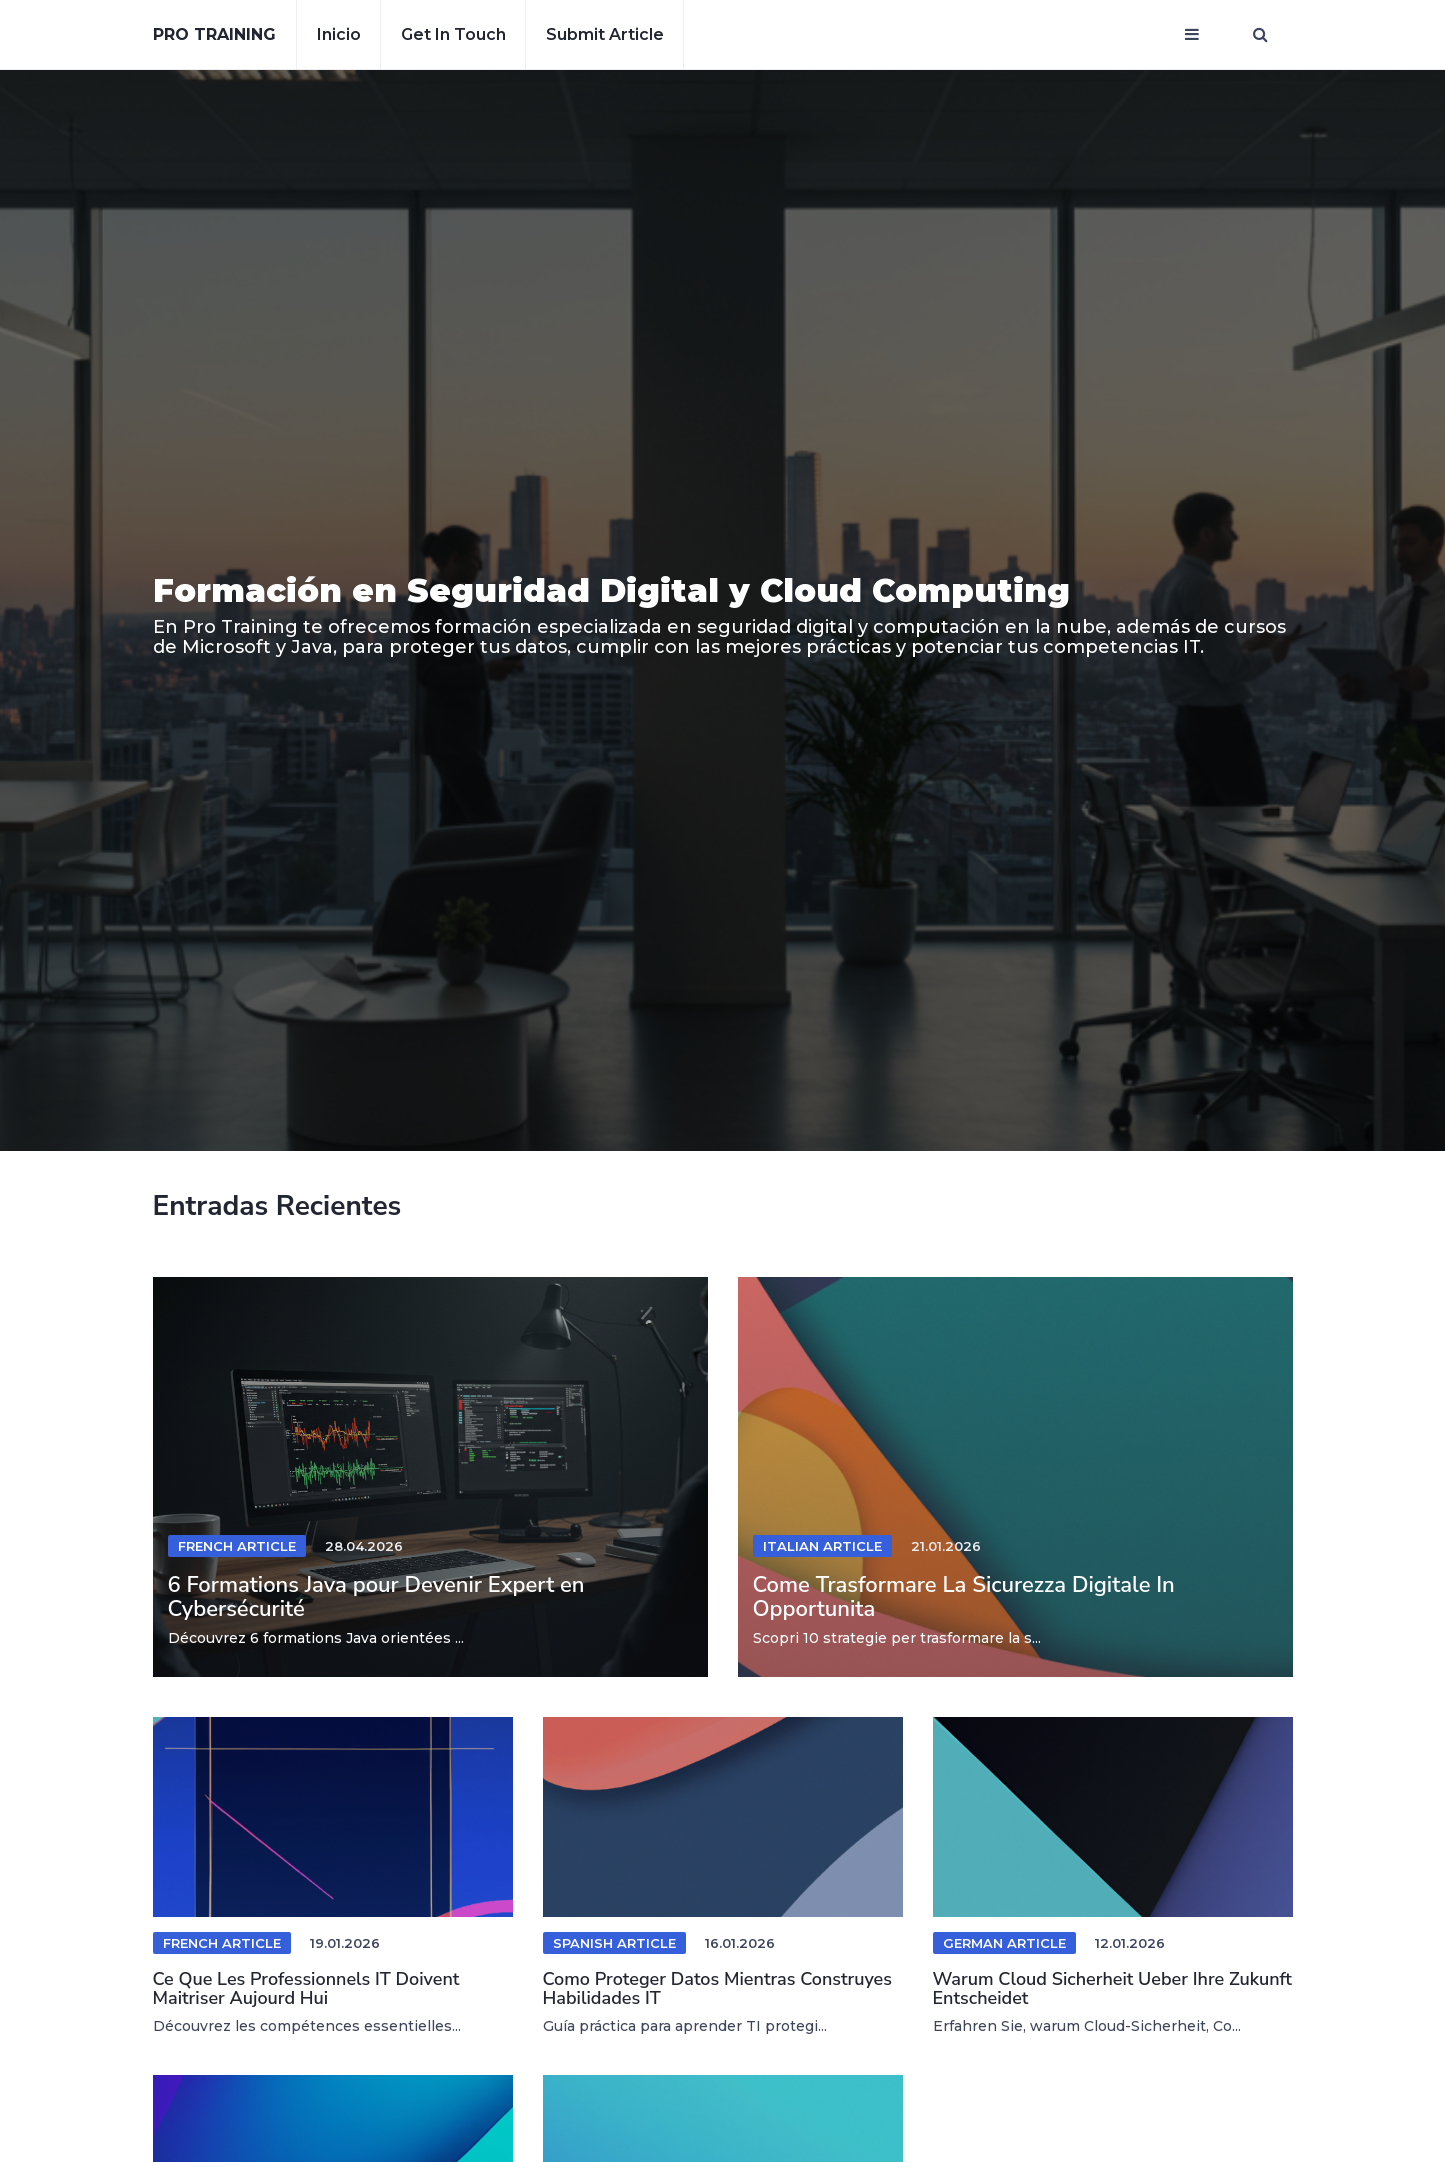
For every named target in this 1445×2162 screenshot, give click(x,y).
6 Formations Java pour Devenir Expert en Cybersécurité (376, 1597)
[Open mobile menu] (1192, 35)
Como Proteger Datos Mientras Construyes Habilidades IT (718, 1989)
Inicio (339, 34)
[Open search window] (1260, 35)
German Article (1004, 1943)
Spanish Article (614, 1943)
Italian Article (822, 1546)
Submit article (605, 34)
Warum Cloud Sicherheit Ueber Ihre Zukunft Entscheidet (1112, 1989)
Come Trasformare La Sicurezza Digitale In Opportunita (964, 1597)
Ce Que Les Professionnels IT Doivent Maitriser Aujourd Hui (306, 1989)
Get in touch (453, 34)
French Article (237, 1546)
